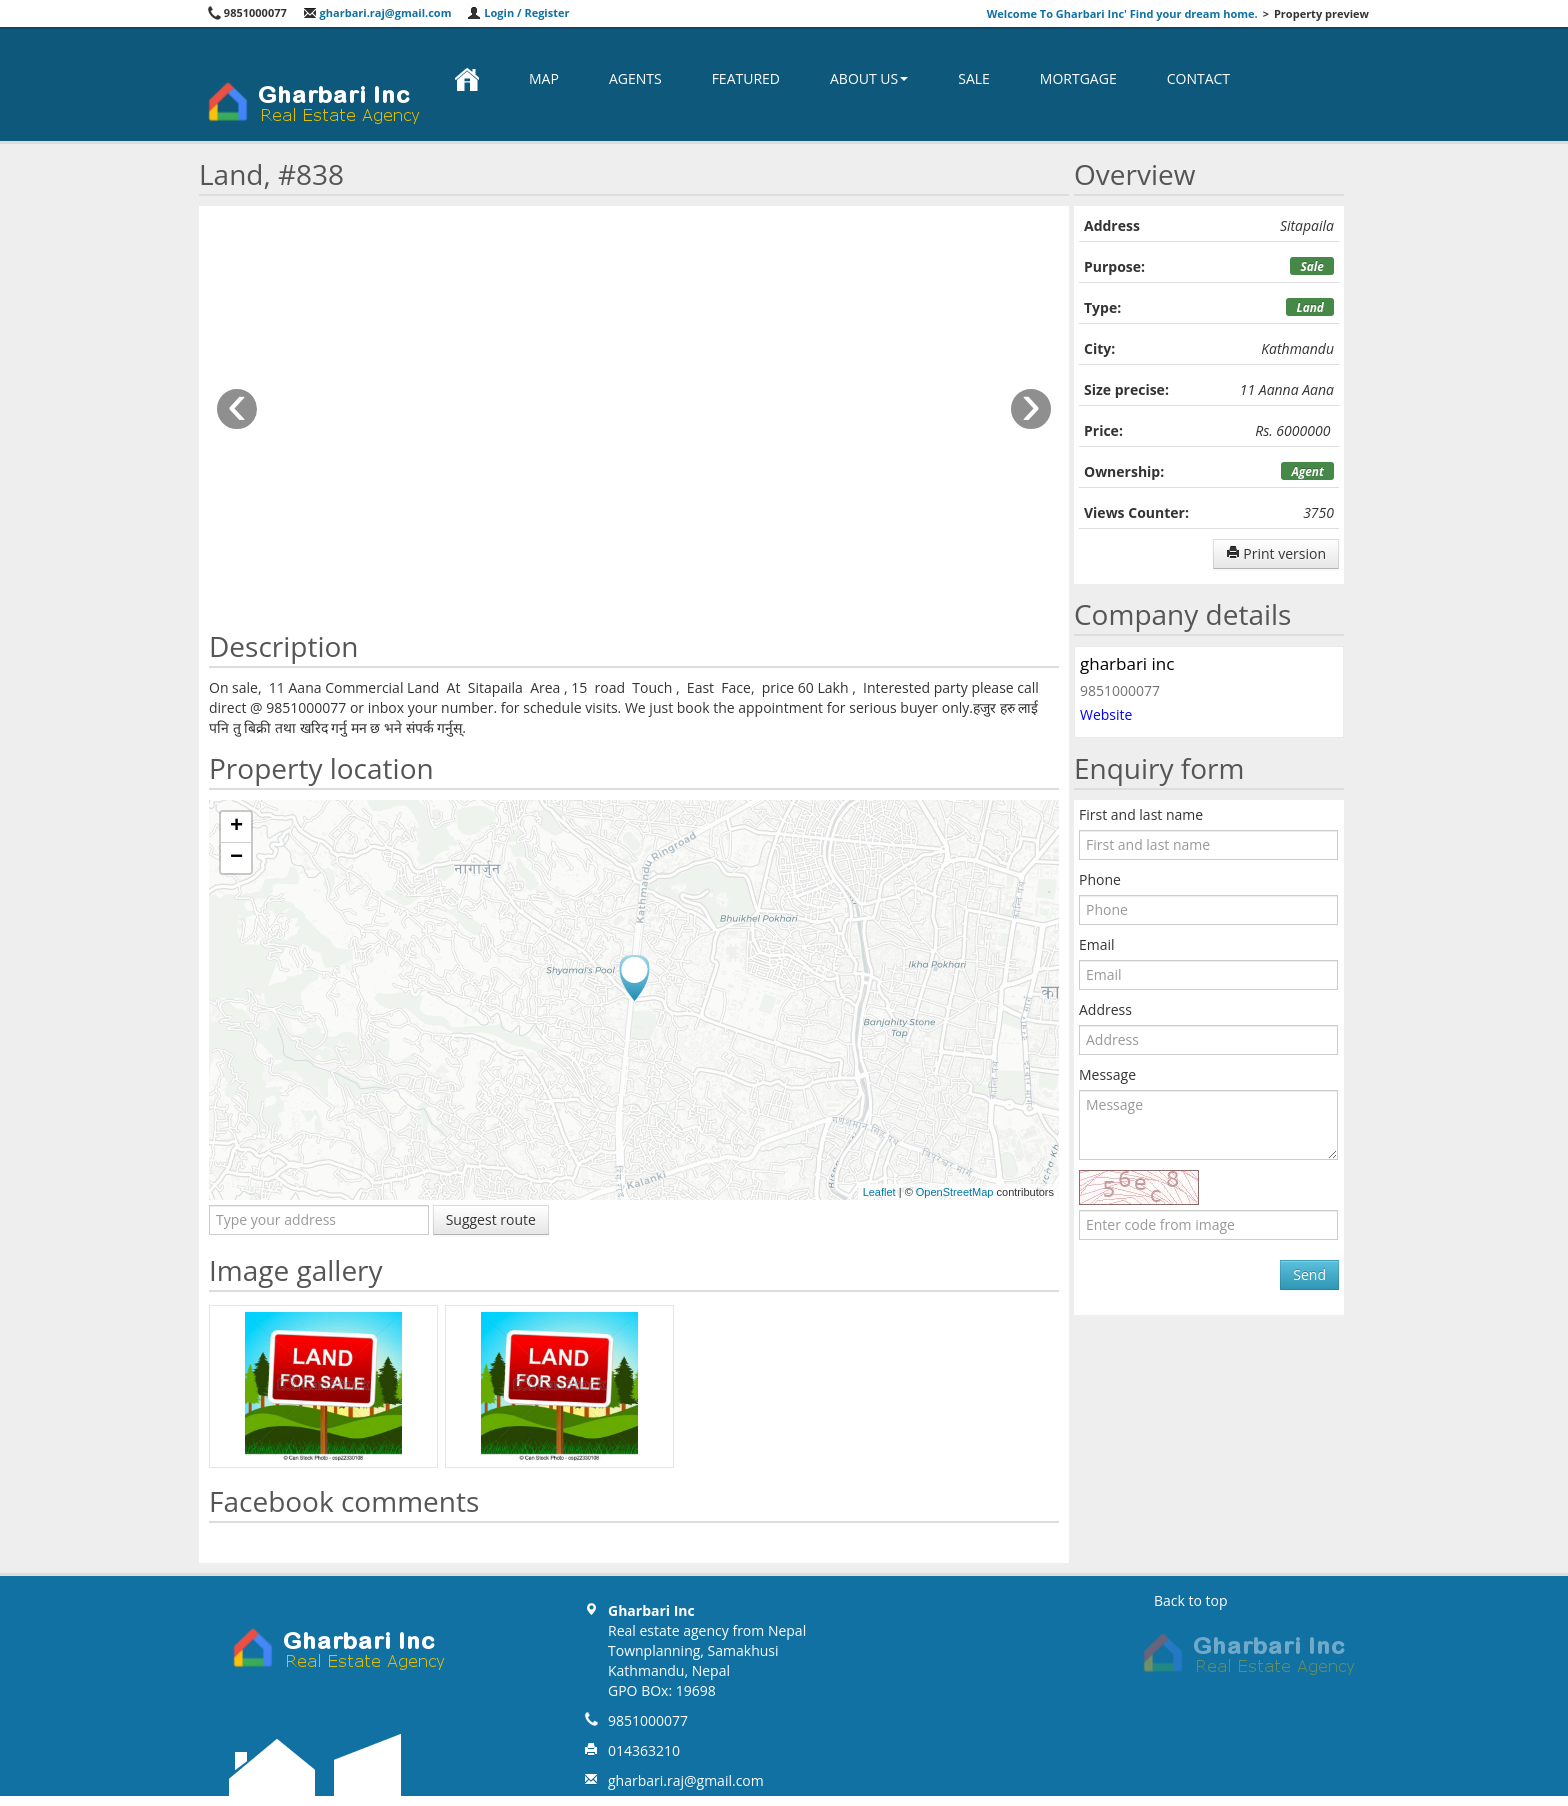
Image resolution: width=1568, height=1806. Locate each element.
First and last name (1141, 814)
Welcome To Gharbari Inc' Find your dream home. (1122, 13)
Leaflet (879, 1192)
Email (1097, 944)
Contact (1198, 78)
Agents (635, 78)
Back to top (1191, 1600)
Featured (746, 78)
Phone (1100, 879)
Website (1106, 714)
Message (1107, 1074)
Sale (974, 78)
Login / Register (518, 12)
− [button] (236, 858)
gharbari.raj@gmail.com (377, 12)
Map (544, 78)
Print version (1276, 553)
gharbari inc (1127, 663)
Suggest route (491, 1219)
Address (1105, 1009)
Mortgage (1078, 78)
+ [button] (236, 827)
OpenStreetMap (955, 1192)
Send (1309, 1274)
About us (869, 78)
